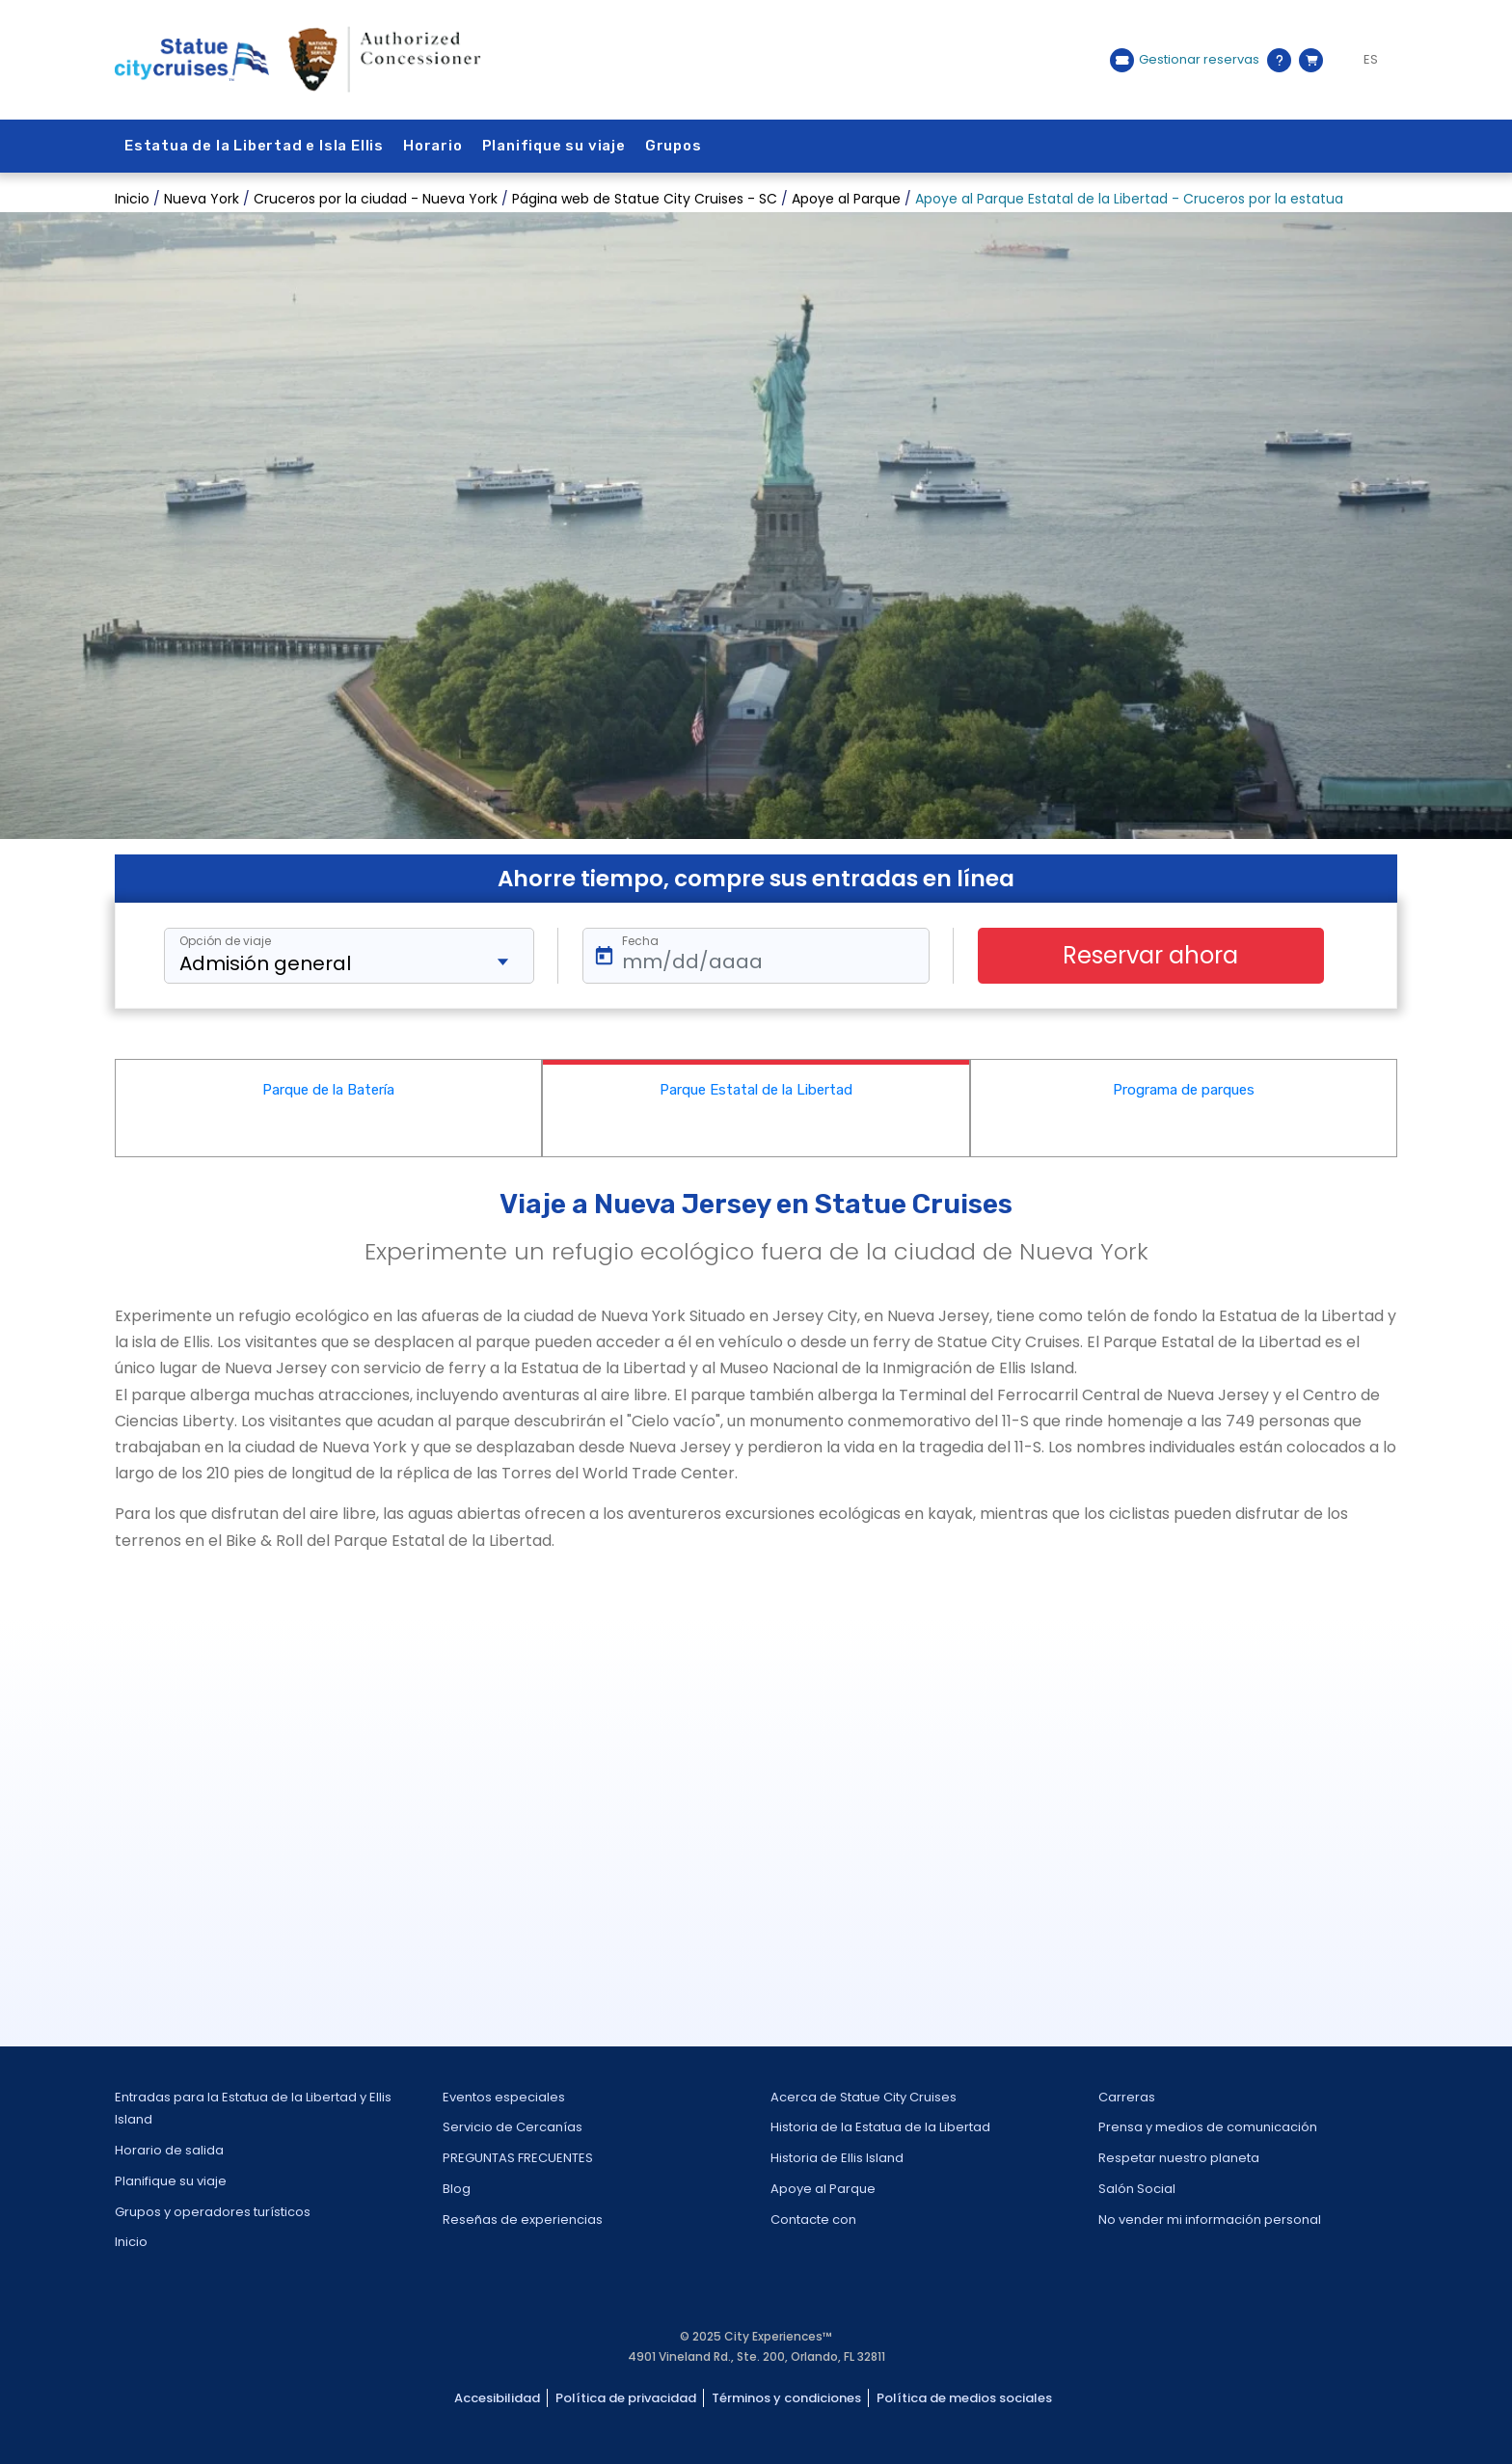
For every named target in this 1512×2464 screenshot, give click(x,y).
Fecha (640, 941)
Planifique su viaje (554, 145)
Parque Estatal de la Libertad (756, 1089)
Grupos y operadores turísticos (212, 2212)
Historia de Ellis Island (837, 2158)
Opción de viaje (225, 941)
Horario (433, 145)
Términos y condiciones (786, 2398)
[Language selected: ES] (1365, 59)
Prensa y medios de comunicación (1207, 2127)
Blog (457, 2189)
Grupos (673, 145)
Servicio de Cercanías (512, 2127)
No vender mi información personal (1209, 2219)
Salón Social (1136, 2189)
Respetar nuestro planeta (1178, 2158)
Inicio (131, 2242)
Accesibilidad (497, 2398)
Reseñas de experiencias (523, 2219)
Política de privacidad (625, 2398)
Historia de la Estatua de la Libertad (880, 2127)
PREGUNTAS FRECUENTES (518, 2158)
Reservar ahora (1150, 955)
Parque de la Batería (328, 1089)
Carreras (1126, 2097)
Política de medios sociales (964, 2398)
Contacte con (813, 2219)
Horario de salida (169, 2150)
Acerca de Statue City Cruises (863, 2097)
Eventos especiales (504, 2097)
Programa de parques (1184, 1089)
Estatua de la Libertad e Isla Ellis (254, 145)
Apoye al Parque (823, 2189)
